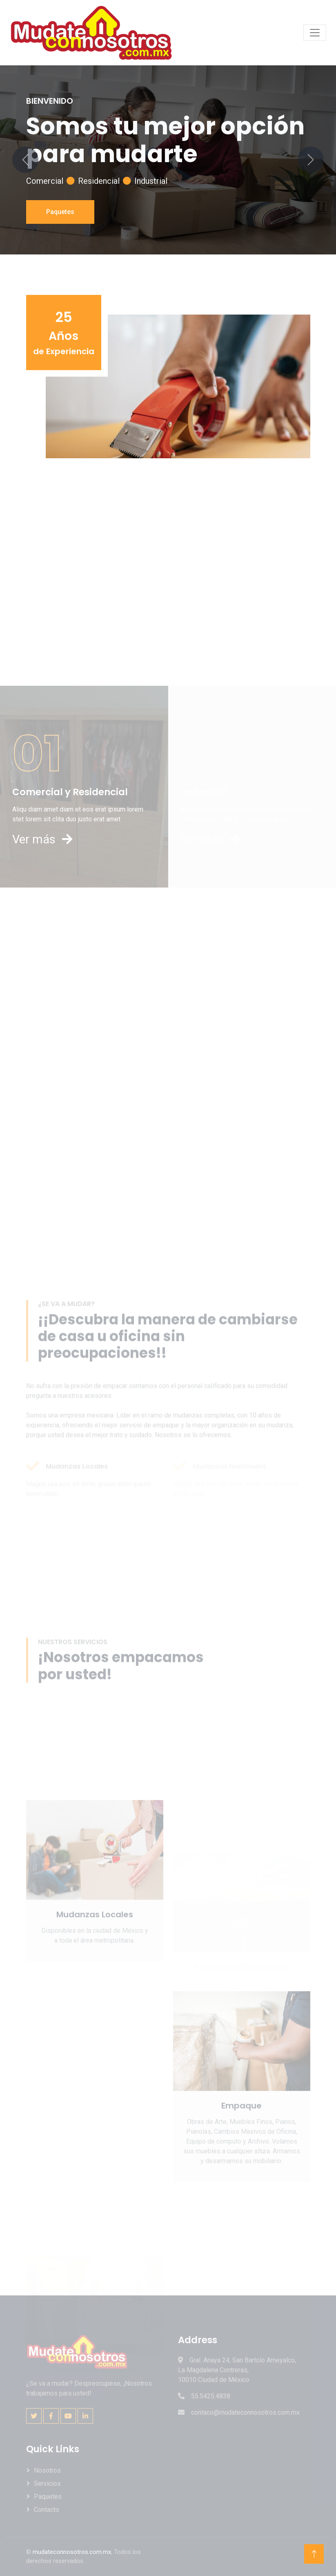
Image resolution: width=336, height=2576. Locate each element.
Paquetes (60, 212)
